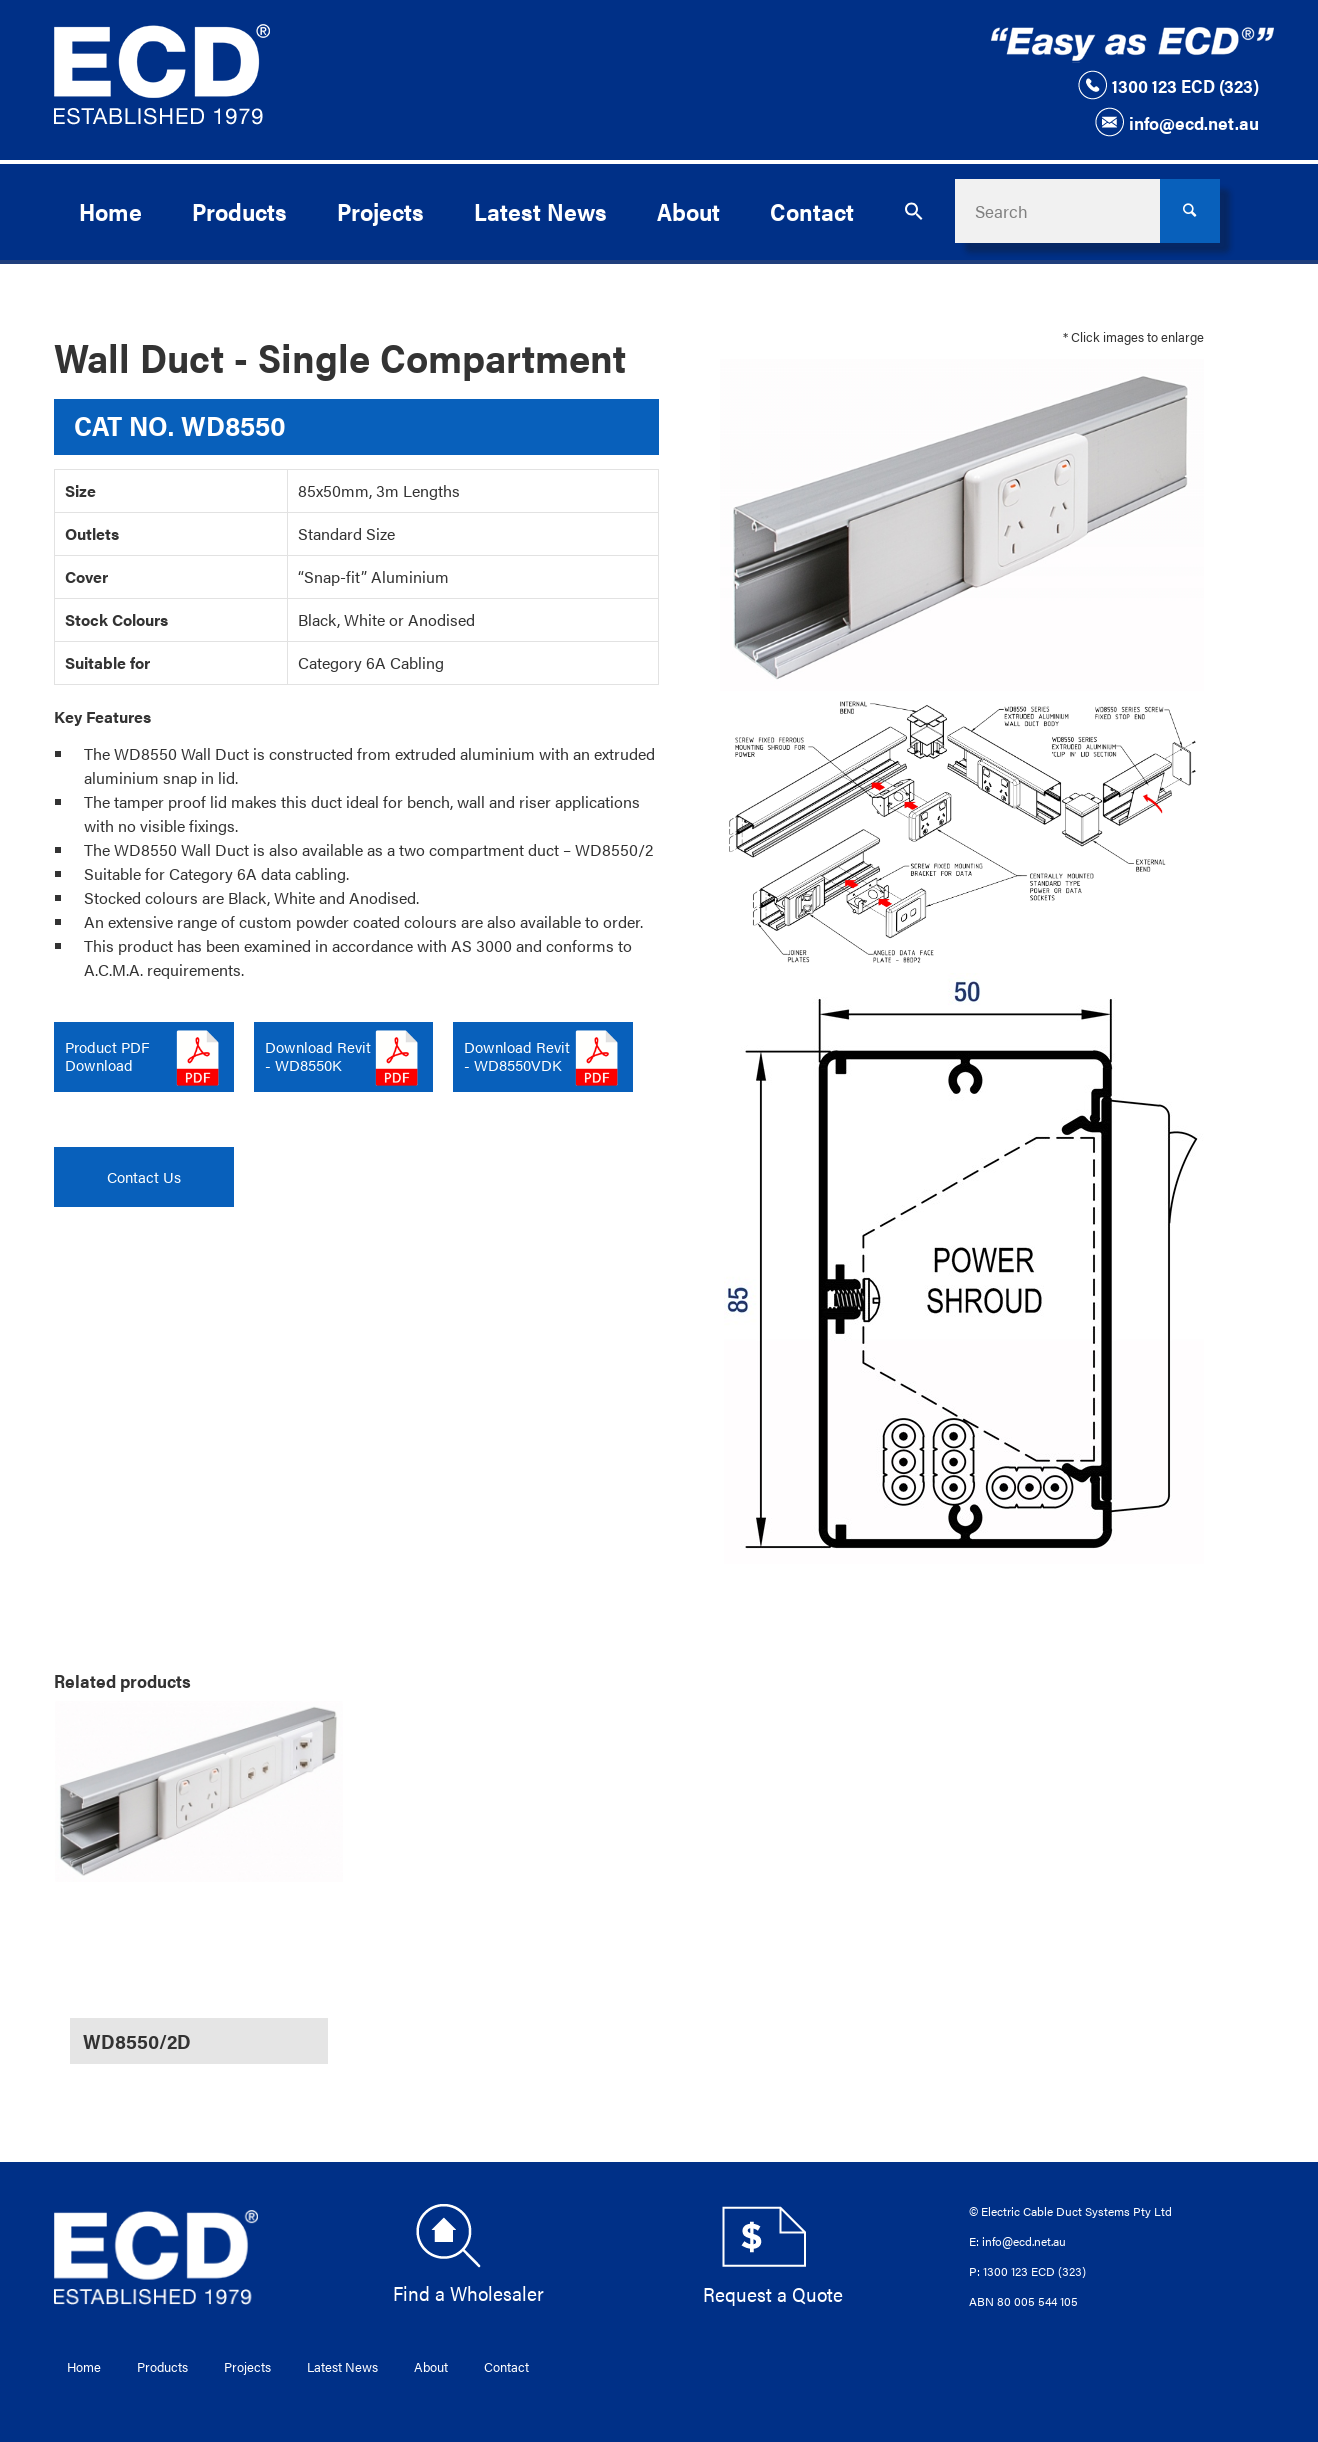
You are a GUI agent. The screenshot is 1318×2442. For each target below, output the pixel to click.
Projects (247, 2366)
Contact (506, 2366)
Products (162, 2366)
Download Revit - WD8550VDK (517, 1055)
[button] (914, 211)
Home (84, 2366)
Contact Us (144, 1176)
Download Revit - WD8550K (318, 1055)
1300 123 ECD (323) (1168, 85)
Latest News (342, 2366)
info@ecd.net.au (1176, 122)
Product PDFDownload (107, 1055)
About (431, 2366)
